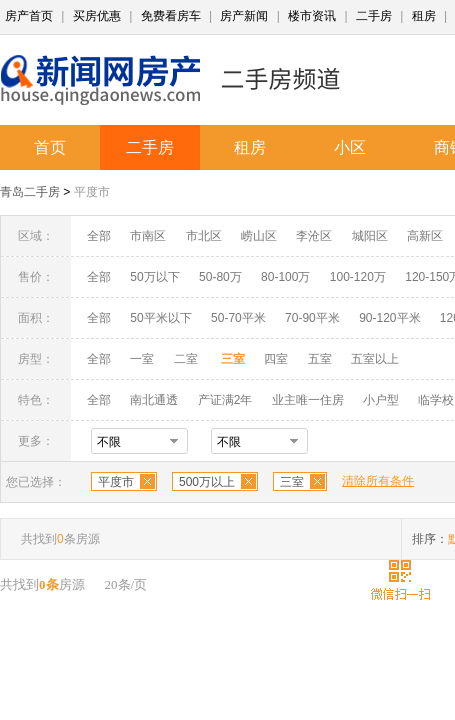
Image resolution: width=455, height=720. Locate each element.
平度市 (92, 192)
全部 (99, 236)
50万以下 (154, 277)
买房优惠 (97, 16)
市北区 (204, 236)
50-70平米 (238, 318)
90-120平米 (389, 318)
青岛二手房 (30, 192)
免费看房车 (171, 16)
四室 (276, 359)
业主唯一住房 (308, 400)
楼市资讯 (312, 16)
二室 (187, 359)
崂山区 (259, 236)
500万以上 (207, 482)
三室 (292, 482)
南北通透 (154, 400)
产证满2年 (225, 400)
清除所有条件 (378, 481)
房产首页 (29, 16)
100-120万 (358, 277)
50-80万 (220, 277)
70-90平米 (312, 318)
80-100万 (285, 277)
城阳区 (370, 236)
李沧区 (314, 236)
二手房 (374, 16)
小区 (350, 147)
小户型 (381, 400)
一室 (142, 359)
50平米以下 (160, 318)
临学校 (436, 400)
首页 (50, 147)
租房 (424, 16)
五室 (320, 359)
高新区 (425, 236)
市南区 (148, 236)
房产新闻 (244, 16)
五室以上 (375, 359)
